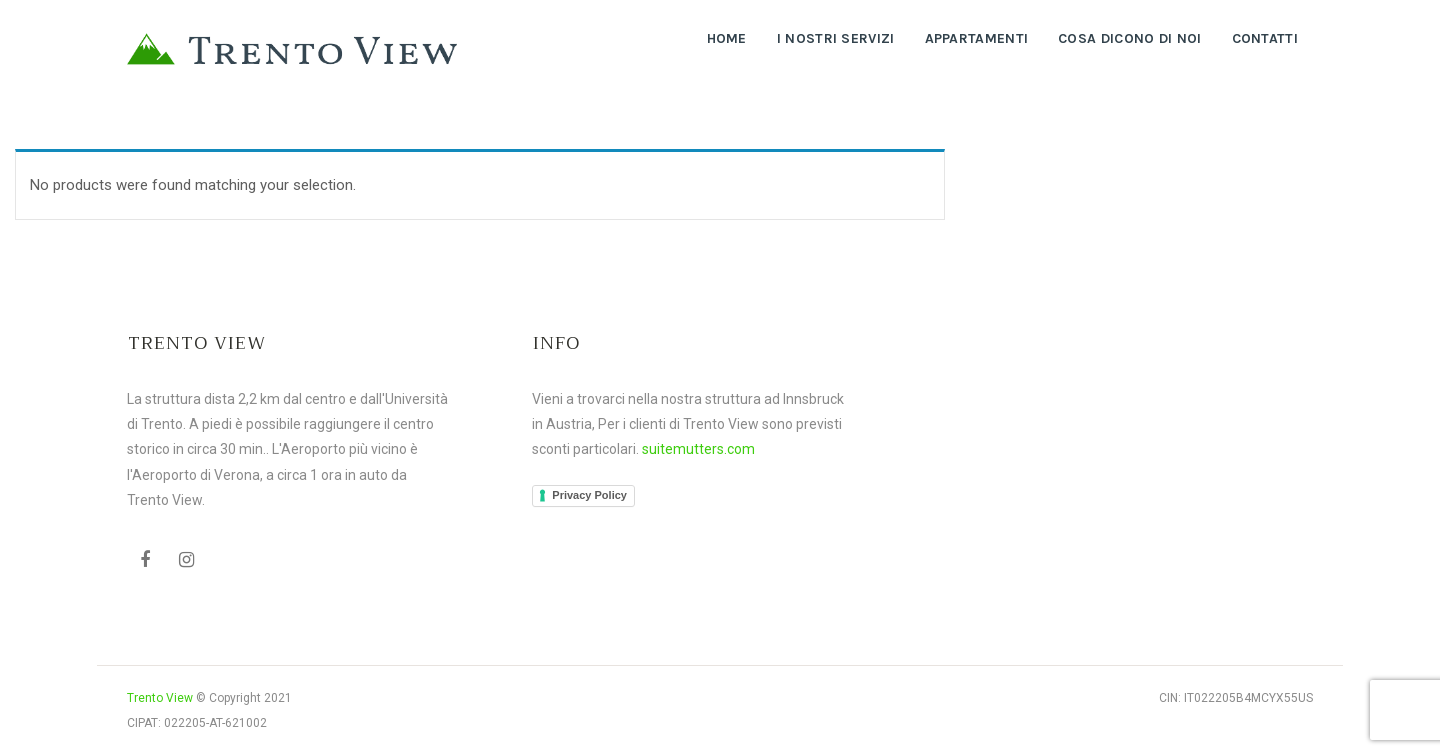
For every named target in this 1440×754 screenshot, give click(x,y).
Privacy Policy (589, 495)
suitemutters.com (698, 449)
